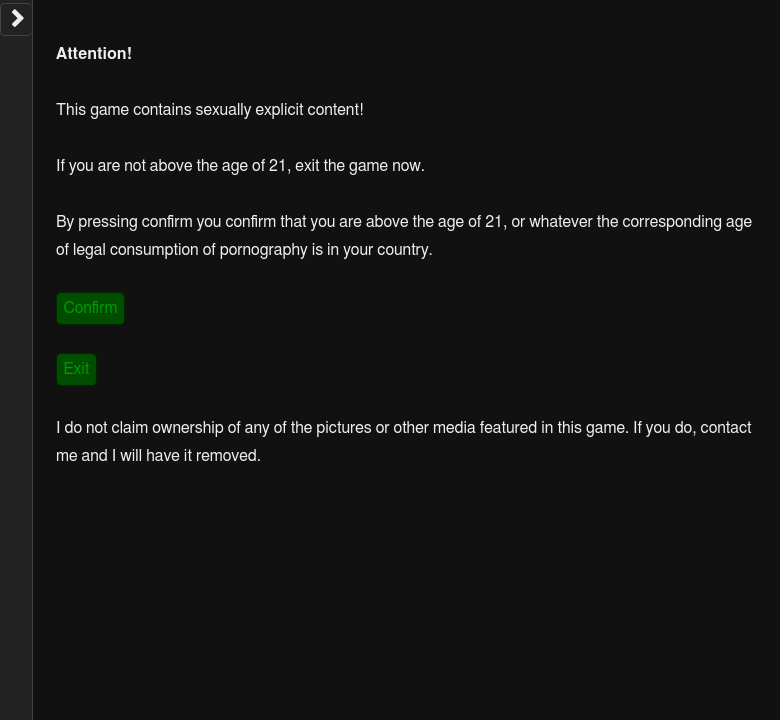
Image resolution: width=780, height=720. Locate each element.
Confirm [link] (90, 308)
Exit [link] (76, 369)
